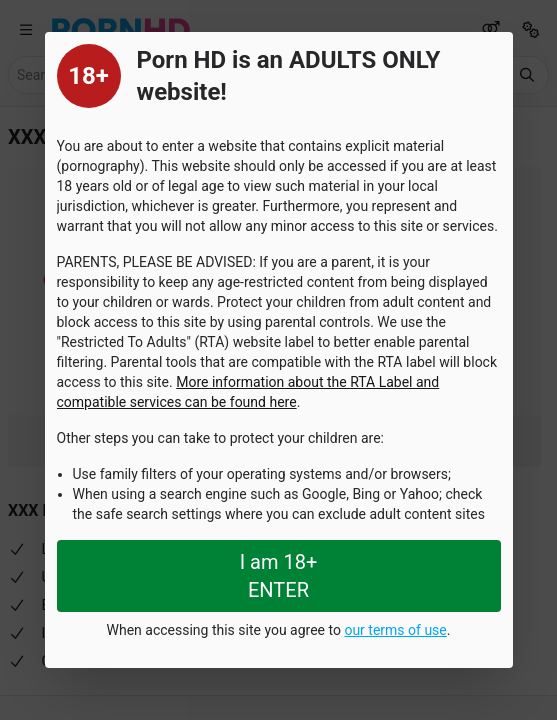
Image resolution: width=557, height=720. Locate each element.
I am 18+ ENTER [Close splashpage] (279, 576)
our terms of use (395, 630)
